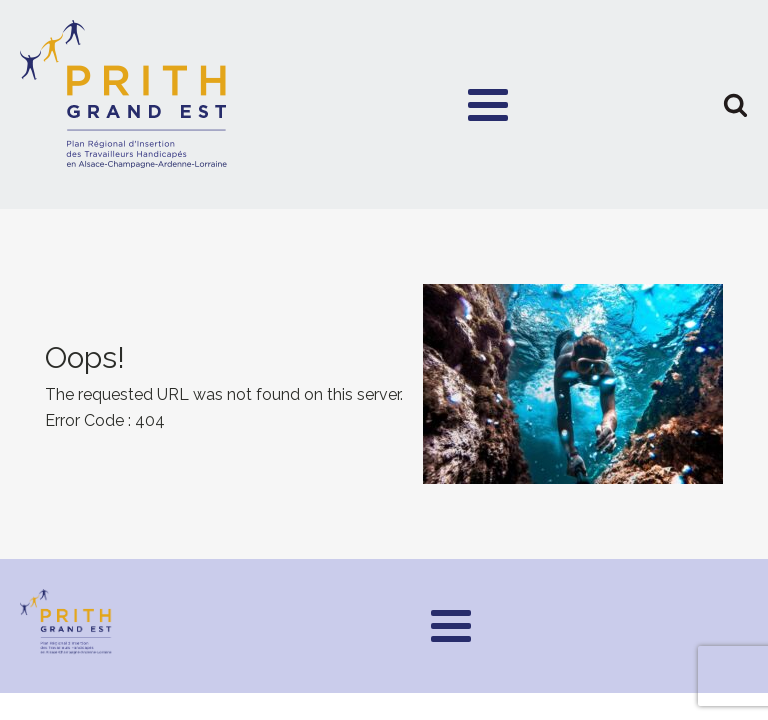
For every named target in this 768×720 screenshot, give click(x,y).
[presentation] (384, 384)
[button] (735, 104)
